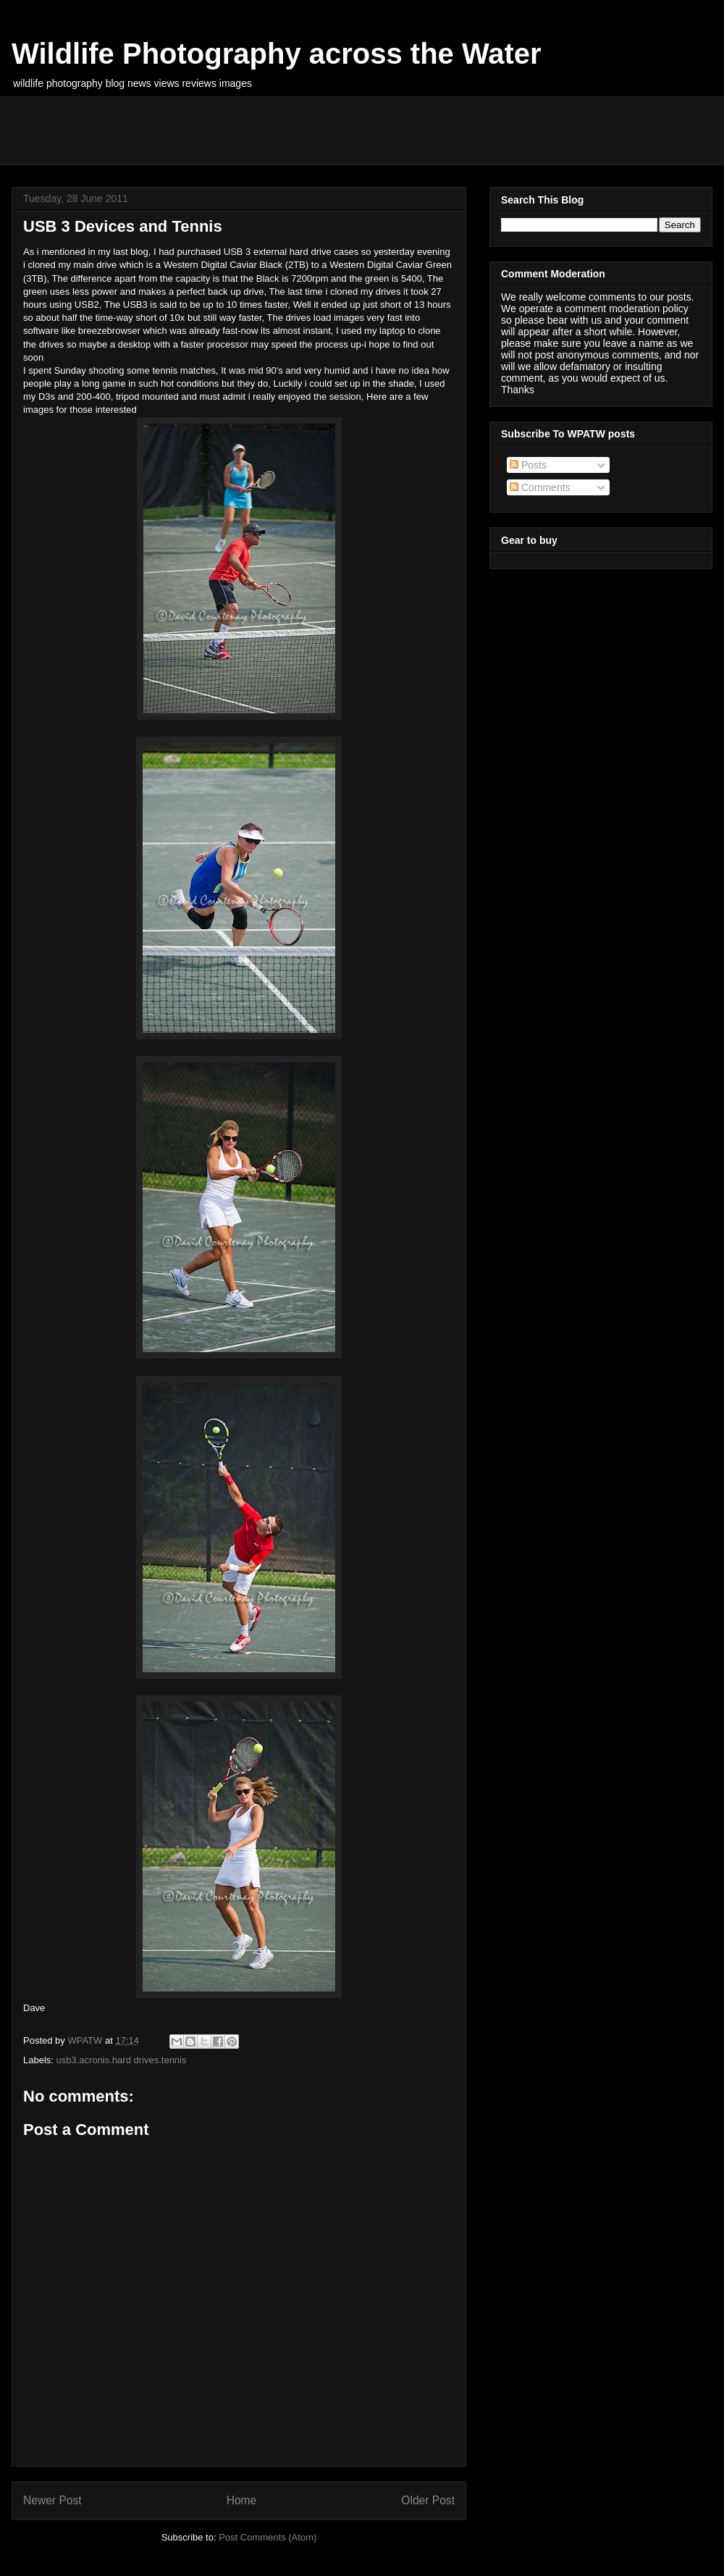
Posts (528, 465)
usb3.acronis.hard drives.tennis (121, 2060)
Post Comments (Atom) (267, 2537)
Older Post (428, 2500)
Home (242, 2500)
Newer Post (52, 2500)
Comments (540, 487)
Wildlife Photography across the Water (277, 54)
